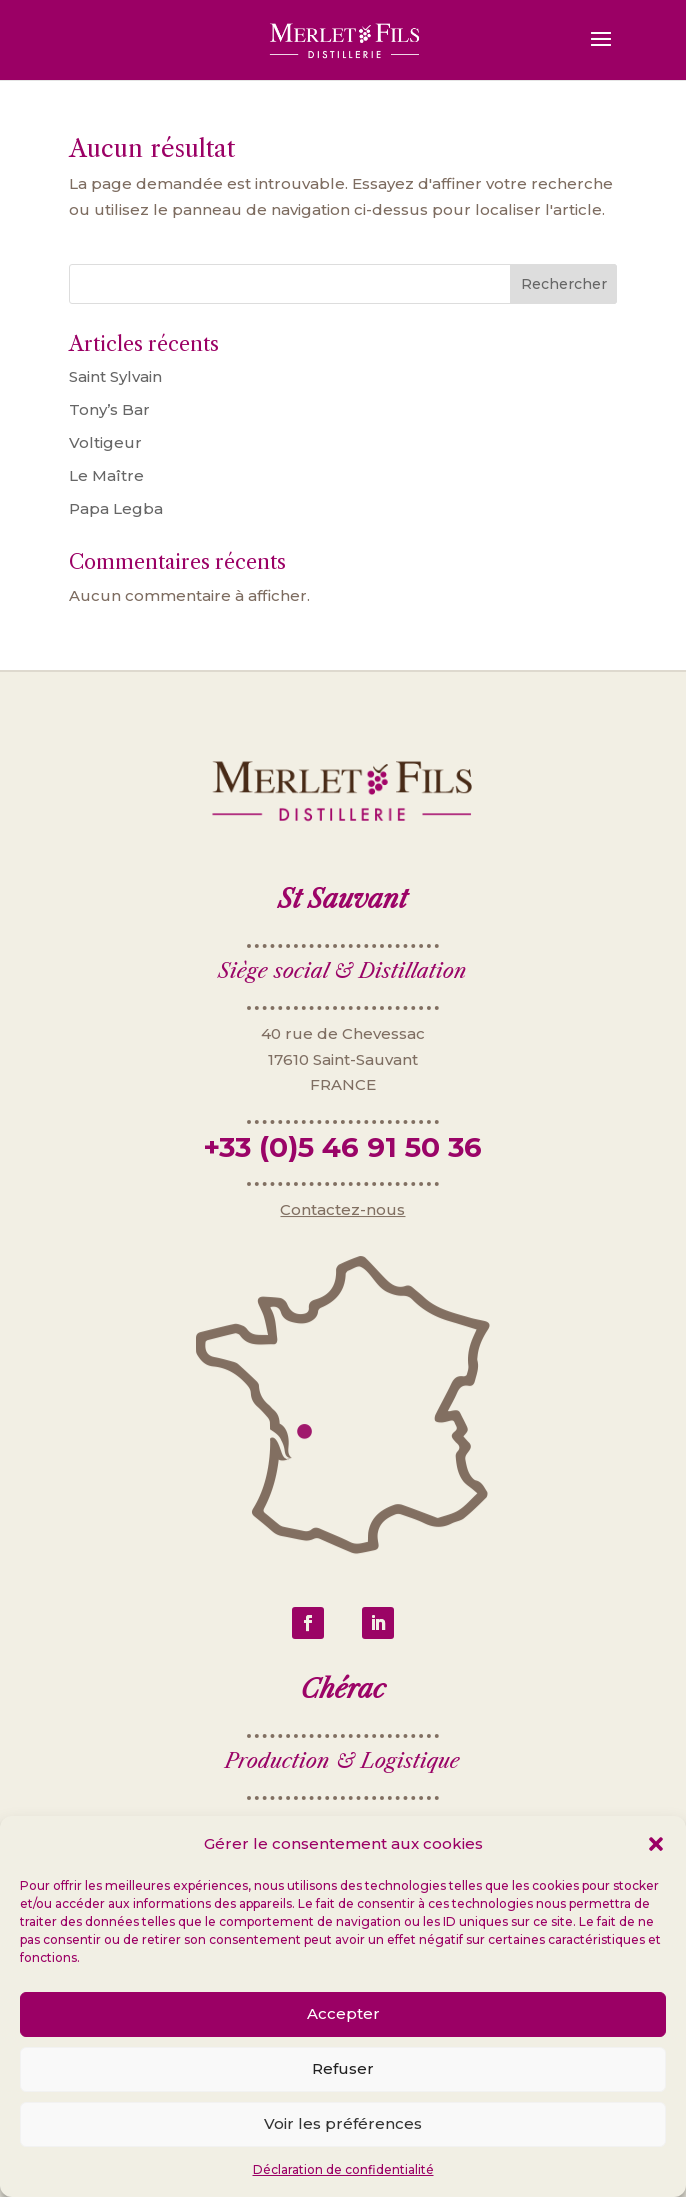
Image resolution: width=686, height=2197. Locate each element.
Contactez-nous (342, 1235)
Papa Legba (116, 508)
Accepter (343, 2013)
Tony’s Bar (109, 409)
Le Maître (106, 475)
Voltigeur (105, 442)
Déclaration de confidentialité (343, 2169)
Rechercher (564, 284)
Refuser (343, 2068)
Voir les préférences (343, 2123)
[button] (656, 1844)
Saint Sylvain (115, 376)
